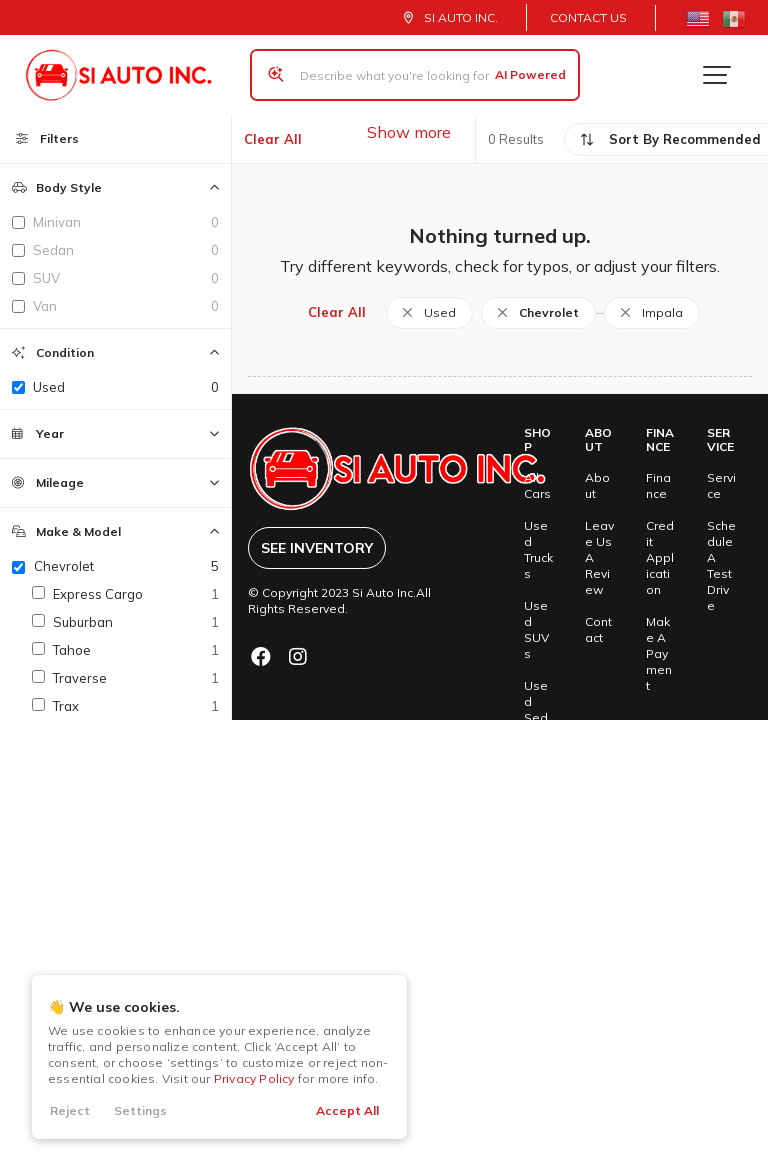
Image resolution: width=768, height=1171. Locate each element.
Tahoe (136, 650)
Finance (658, 485)
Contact (598, 629)
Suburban (136, 622)
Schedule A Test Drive (721, 565)
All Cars (537, 485)
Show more (409, 132)
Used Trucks (538, 549)
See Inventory (317, 548)
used (126, 387)
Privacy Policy (254, 1078)
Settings (140, 1110)
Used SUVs (536, 629)
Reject (70, 1110)
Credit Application (660, 557)
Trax (136, 706)
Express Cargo (136, 594)
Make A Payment (659, 653)
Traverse (136, 678)
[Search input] (415, 75)
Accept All (347, 1110)
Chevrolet (126, 566)
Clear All (273, 139)
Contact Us (588, 17)
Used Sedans (536, 709)
